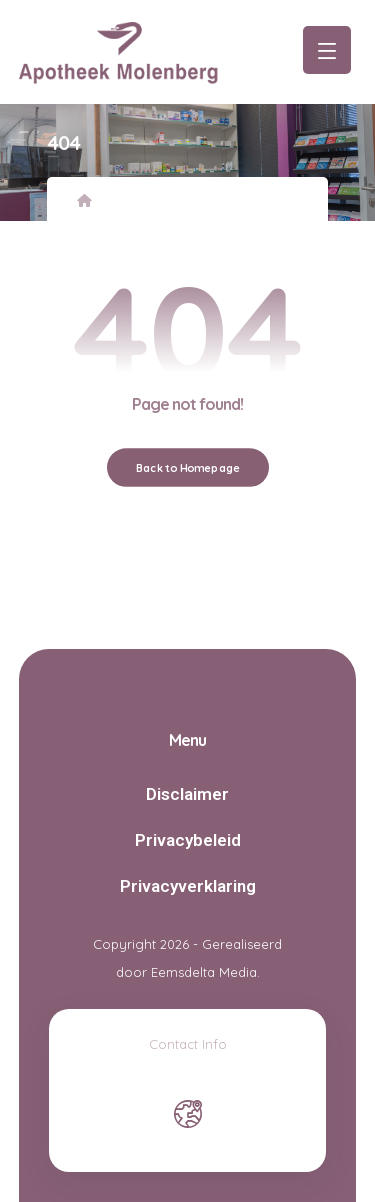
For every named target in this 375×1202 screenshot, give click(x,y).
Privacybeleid (188, 840)
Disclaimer (187, 794)
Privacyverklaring (188, 886)
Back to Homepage (187, 466)
